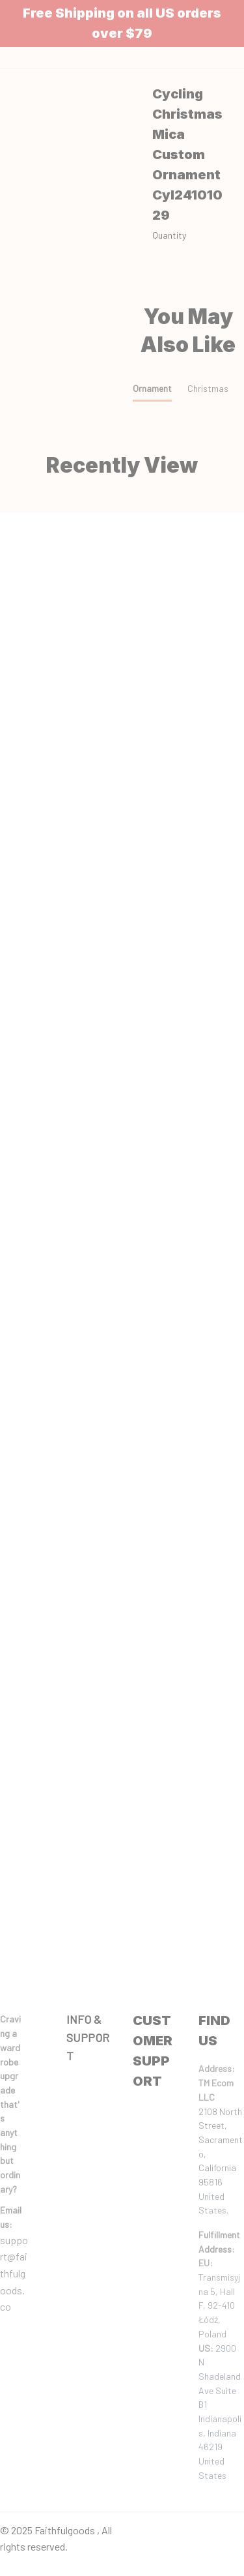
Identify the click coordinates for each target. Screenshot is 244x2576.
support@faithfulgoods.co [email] (14, 2273)
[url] (15, 2217)
